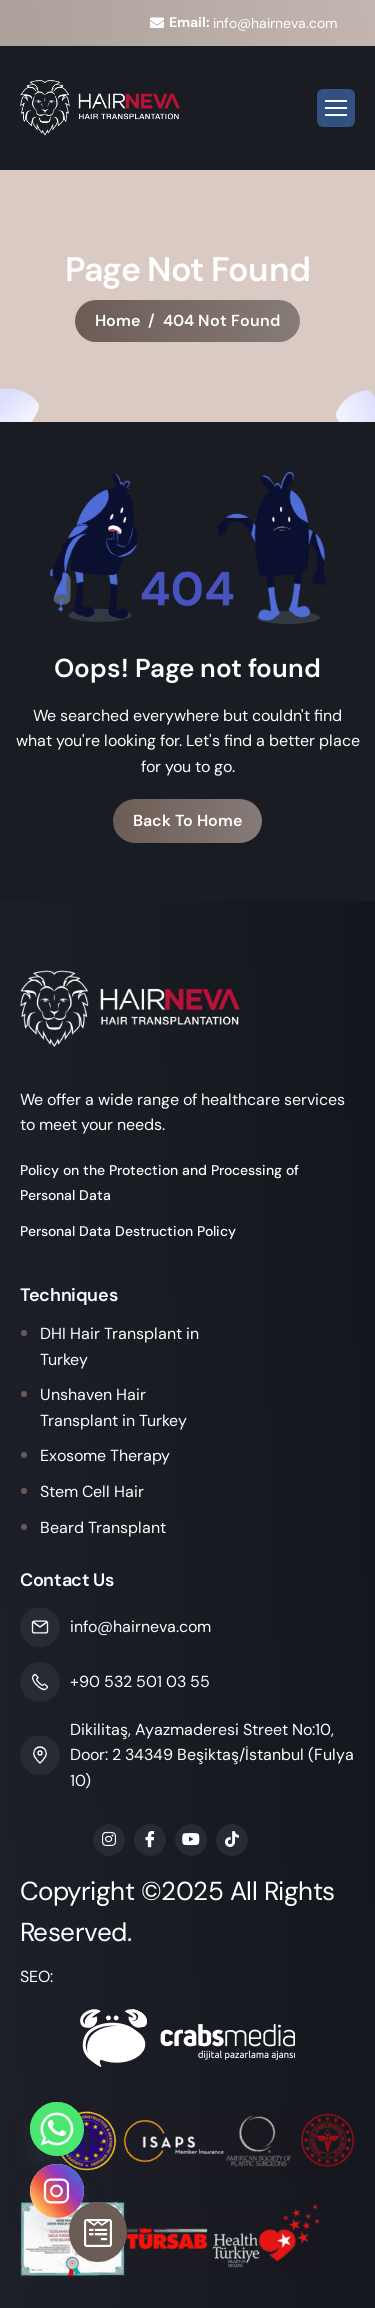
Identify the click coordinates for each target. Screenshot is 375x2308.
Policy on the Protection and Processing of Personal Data (159, 1183)
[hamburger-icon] (336, 108)
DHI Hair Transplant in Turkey (119, 1346)
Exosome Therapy (105, 1455)
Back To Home (187, 820)
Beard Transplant (103, 1527)
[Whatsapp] (57, 2129)
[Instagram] (57, 2191)
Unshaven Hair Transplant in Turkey (113, 1407)
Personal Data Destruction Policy (128, 1231)
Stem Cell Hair (92, 1491)
